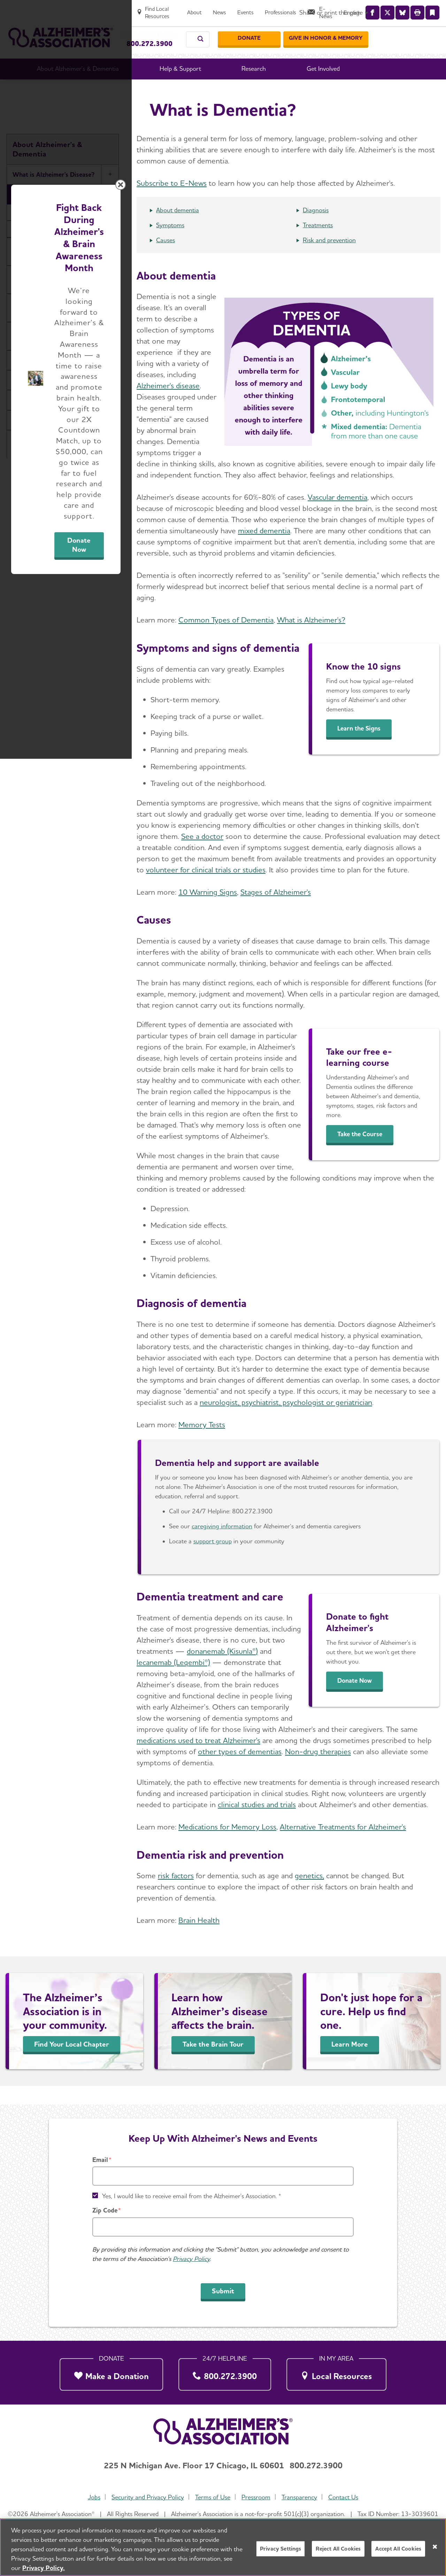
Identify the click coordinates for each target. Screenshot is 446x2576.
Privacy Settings (280, 2548)
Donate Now (300, 1352)
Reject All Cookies (338, 2548)
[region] (223, 2547)
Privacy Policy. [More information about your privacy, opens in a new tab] (43, 2567)
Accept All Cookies (398, 2548)
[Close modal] (388, 1198)
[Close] (435, 2546)
